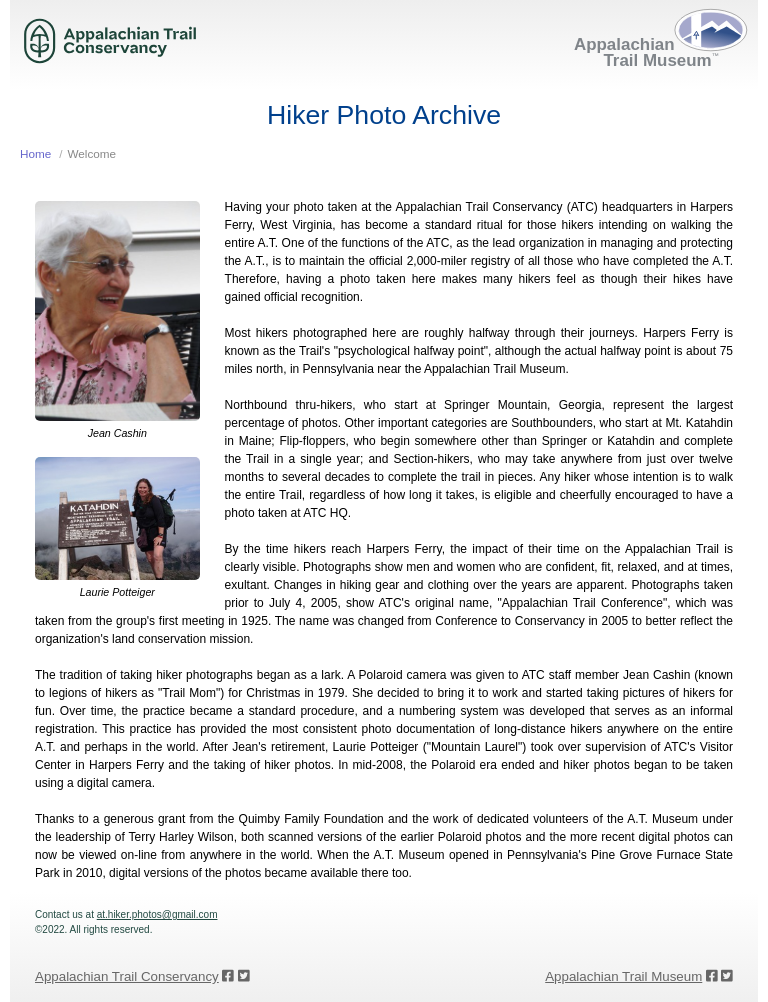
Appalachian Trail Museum (623, 976)
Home (35, 153)
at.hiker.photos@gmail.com (157, 914)
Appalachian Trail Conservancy (127, 976)
